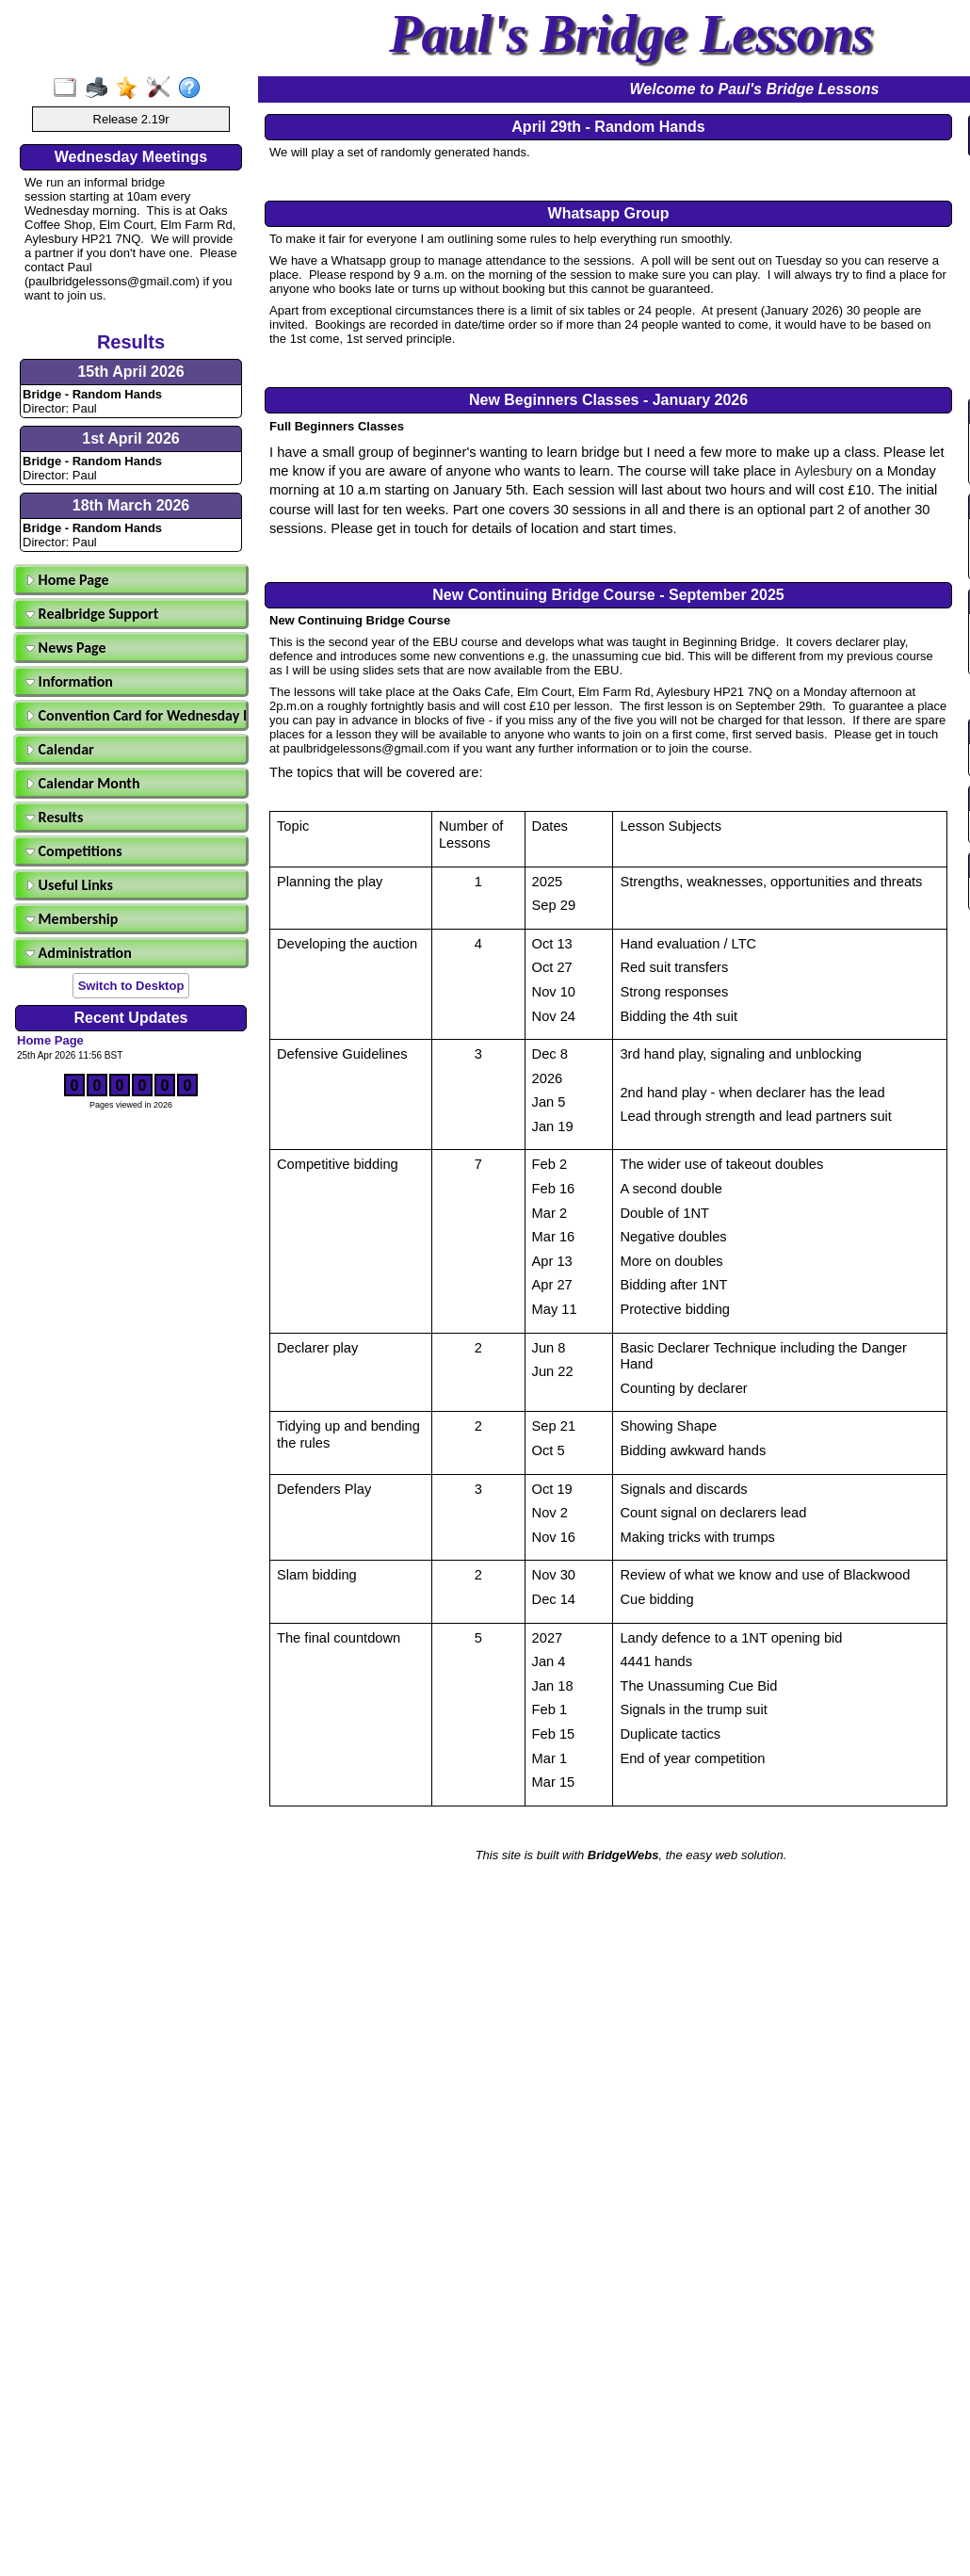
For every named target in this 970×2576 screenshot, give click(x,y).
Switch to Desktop (131, 986)
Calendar (59, 749)
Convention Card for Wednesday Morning (133, 715)
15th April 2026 (130, 372)
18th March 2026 (131, 505)
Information (69, 681)
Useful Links (69, 885)
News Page (65, 647)
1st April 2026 (130, 438)
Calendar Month (82, 783)
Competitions (73, 851)
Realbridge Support (91, 614)
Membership (71, 919)
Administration (78, 953)
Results (54, 817)
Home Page (67, 580)
